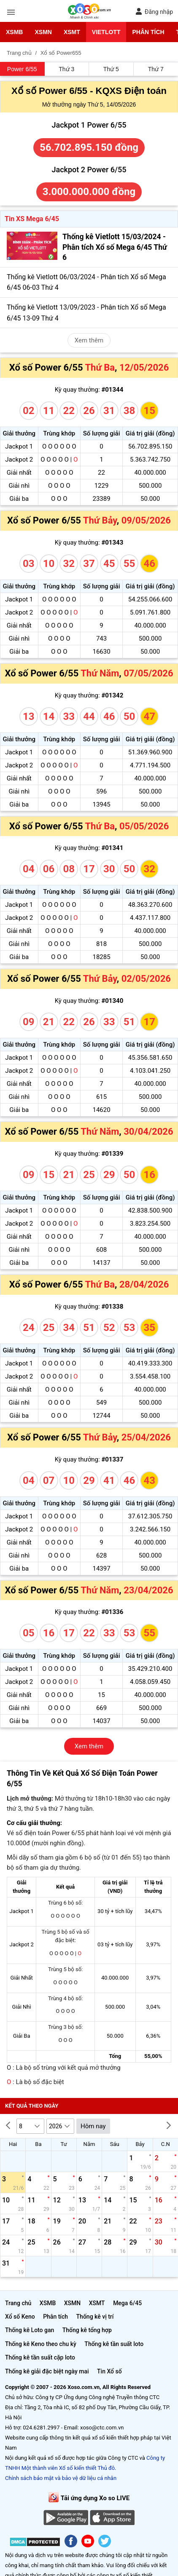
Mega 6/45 (127, 2303)
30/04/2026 (148, 1131)
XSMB (14, 32)
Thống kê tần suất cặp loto (40, 2357)
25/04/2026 (146, 1437)
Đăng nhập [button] (154, 11)
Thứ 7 (156, 69)
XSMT (72, 32)
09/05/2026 (146, 520)
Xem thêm (89, 340)
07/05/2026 (148, 673)
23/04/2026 (148, 1590)
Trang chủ (18, 2303)
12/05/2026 (144, 367)
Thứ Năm (100, 673)
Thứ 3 (66, 69)
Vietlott (106, 32)
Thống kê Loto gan (29, 2330)
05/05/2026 (144, 826)
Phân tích (148, 32)
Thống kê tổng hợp (87, 2330)
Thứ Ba (100, 367)
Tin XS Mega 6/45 (32, 219)
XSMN (43, 32)
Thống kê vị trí (95, 2316)
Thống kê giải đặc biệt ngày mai (47, 2371)
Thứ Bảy (100, 520)
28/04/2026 (144, 1284)
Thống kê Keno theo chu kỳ (40, 2344)
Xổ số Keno (20, 2316)
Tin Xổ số (109, 2371)
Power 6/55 (22, 69)
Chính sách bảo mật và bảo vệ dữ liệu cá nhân (60, 2478)
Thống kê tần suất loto (113, 2344)
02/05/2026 (146, 978)
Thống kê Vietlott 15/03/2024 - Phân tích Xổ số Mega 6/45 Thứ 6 (114, 247)
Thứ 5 (111, 69)
